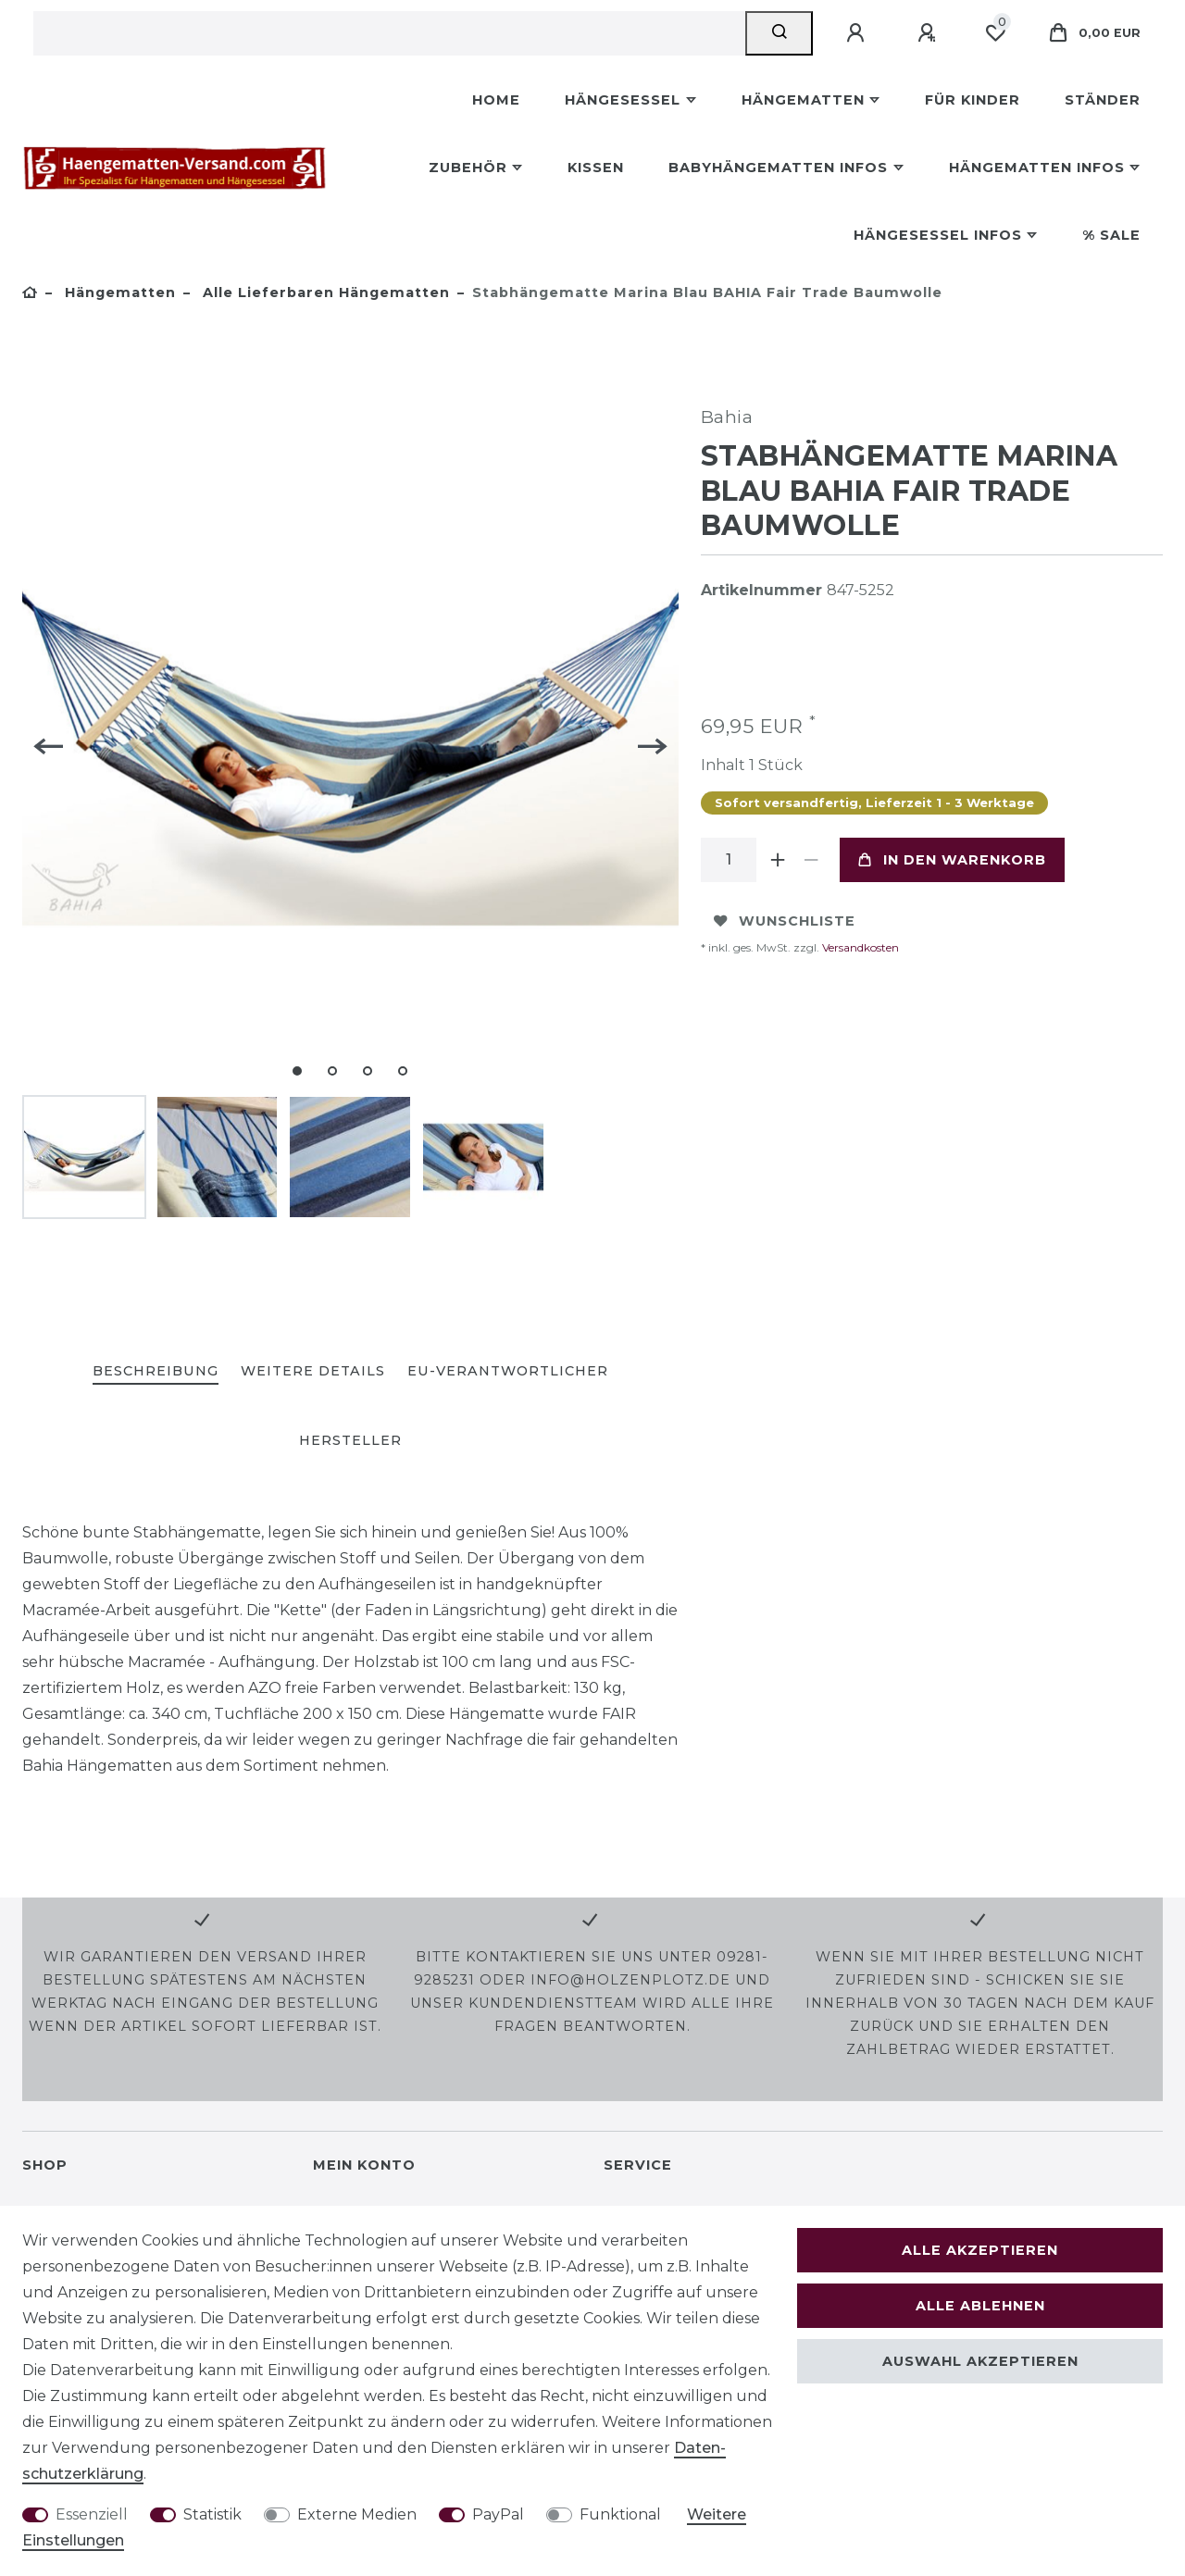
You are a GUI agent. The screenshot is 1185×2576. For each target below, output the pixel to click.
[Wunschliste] (995, 33)
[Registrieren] (929, 33)
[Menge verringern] (812, 860)
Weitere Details (313, 1371)
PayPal (498, 2514)
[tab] (155, 1372)
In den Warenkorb (952, 860)
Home (496, 100)
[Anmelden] (858, 33)
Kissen (596, 167)
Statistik (212, 2514)
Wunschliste (784, 921)
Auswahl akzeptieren (980, 2361)
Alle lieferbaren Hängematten (324, 292)
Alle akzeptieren (980, 2250)
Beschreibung (155, 1371)
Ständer (1103, 100)
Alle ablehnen (980, 2305)
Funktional (620, 2514)
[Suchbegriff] (389, 33)
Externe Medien (357, 2514)
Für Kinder (972, 100)
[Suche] (779, 33)
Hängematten (803, 100)
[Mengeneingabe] (728, 860)
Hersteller (350, 1440)
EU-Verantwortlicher (507, 1371)
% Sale (1111, 235)
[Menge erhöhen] (778, 860)
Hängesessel (622, 100)
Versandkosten (859, 947)
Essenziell (92, 2514)
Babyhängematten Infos (778, 167)
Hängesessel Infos (938, 235)
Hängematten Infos (1037, 167)
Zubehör (468, 167)
